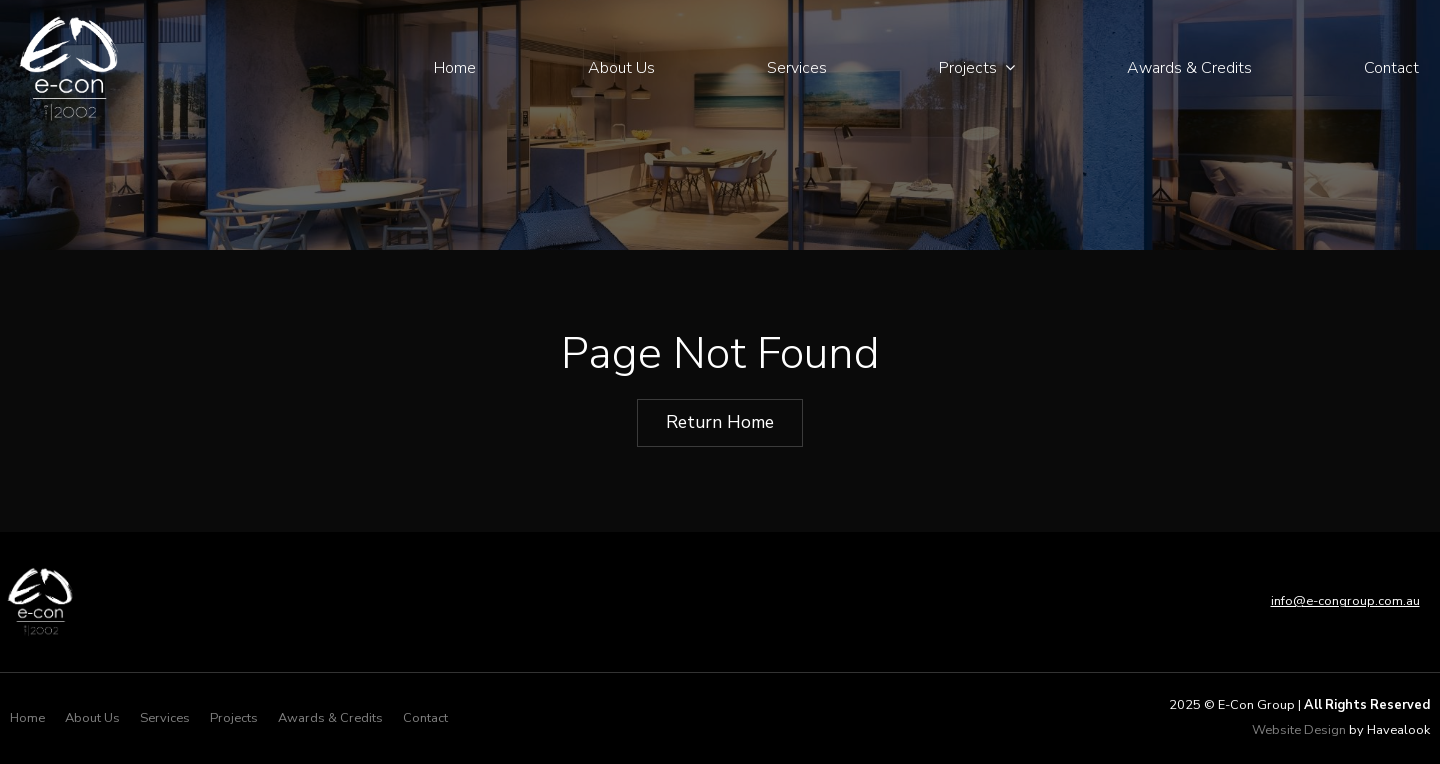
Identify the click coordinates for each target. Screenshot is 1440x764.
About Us (621, 68)
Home (455, 68)
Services (797, 68)
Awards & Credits (1189, 68)
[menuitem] (27, 719)
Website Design (1299, 730)
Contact (1391, 68)
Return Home (720, 422)
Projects (968, 68)
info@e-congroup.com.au (1345, 601)
